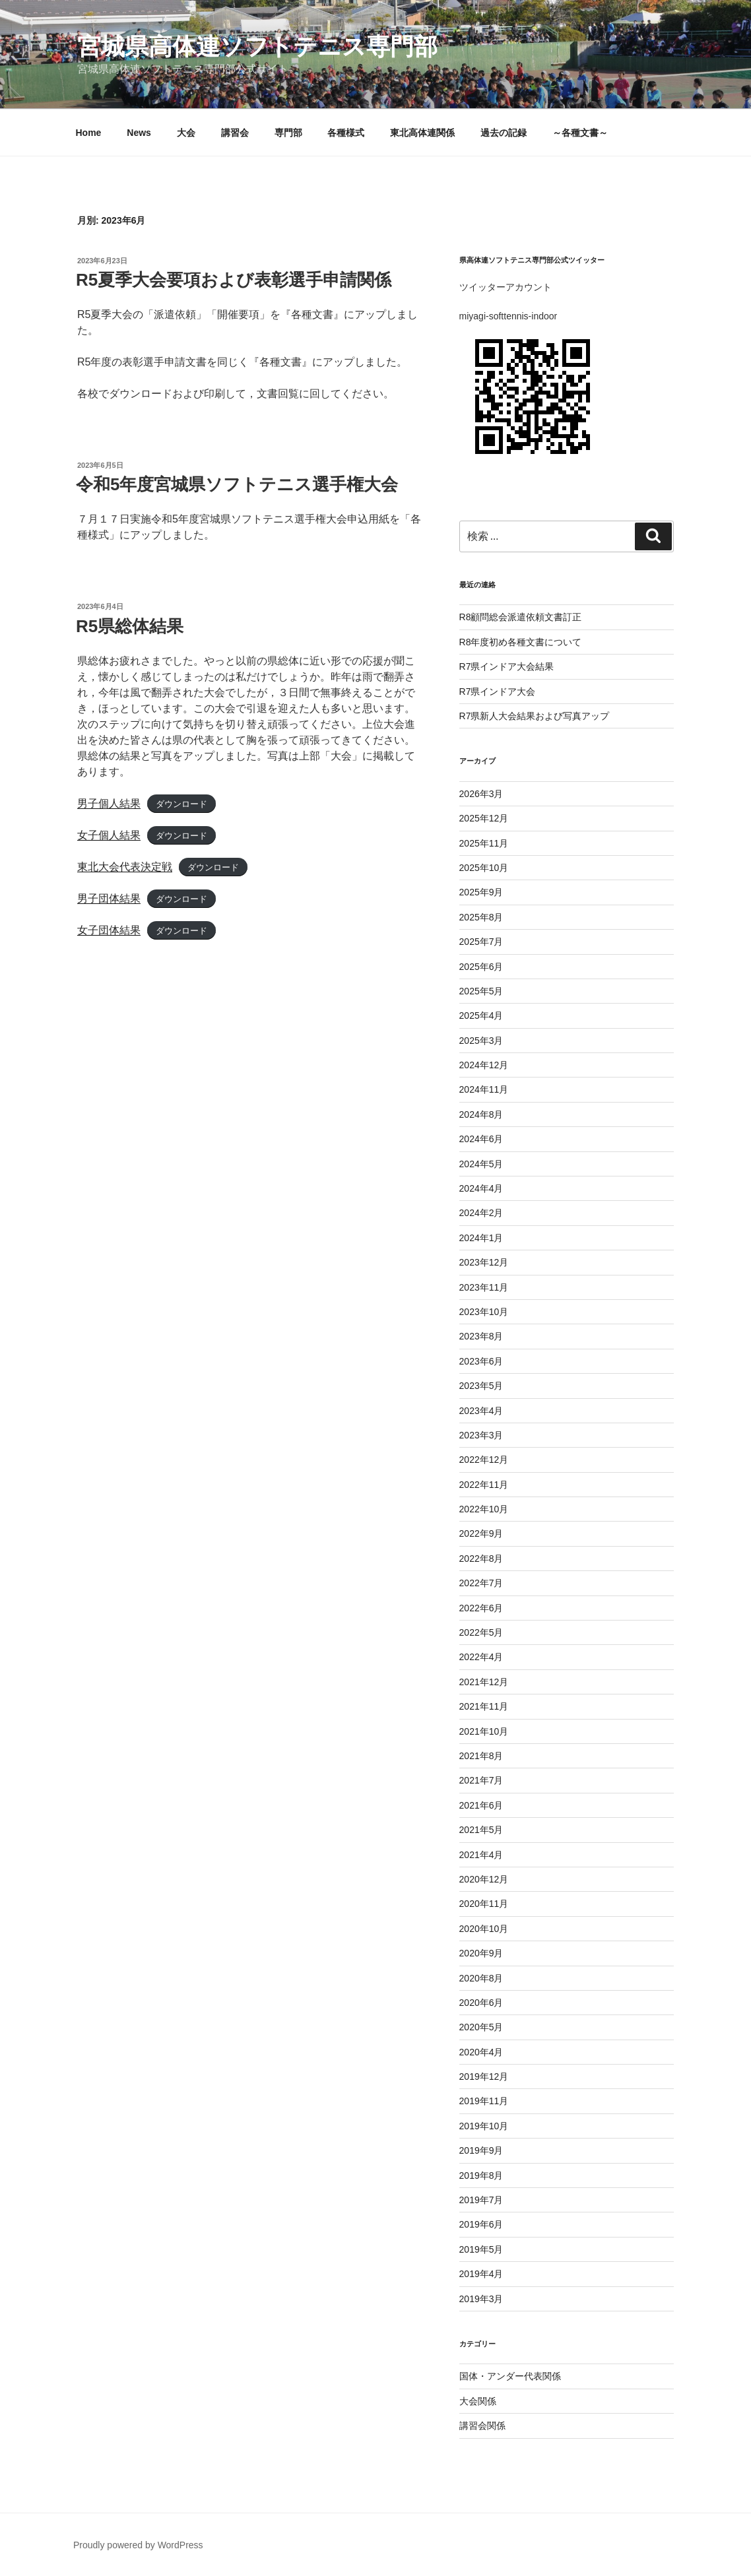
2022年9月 (481, 1533)
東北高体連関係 (422, 132)
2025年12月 (484, 818)
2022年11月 (484, 1484)
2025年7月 (481, 941)
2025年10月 (484, 867)
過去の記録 (503, 132)
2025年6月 (481, 966)
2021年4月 (481, 1855)
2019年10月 (484, 2126)
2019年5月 (481, 2249)
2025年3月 (481, 1040)
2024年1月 (481, 1238)
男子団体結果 (109, 898)
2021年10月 (484, 1731)
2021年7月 (481, 1780)
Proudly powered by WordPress (138, 2545)
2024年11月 (484, 1089)
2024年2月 (481, 1213)
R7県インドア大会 (497, 691)
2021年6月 (481, 1805)
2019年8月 (481, 2175)
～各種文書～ (580, 132)
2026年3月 (481, 794)
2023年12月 (484, 1262)
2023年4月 (481, 1410)
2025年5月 (481, 991)
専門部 (288, 132)
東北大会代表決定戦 (124, 866)
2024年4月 (481, 1188)
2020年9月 (481, 1953)
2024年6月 (481, 1139)
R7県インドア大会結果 (506, 666)
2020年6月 (481, 2002)
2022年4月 (481, 1657)
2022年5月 (481, 1632)
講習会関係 (482, 2425)
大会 (186, 132)
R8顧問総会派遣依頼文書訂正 (520, 617)
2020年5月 (481, 2027)
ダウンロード (181, 804)
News (139, 132)
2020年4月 (481, 2052)
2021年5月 (481, 1829)
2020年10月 (484, 1928)
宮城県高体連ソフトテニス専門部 (257, 46)
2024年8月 (481, 1114)
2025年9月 (481, 892)
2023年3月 (481, 1435)
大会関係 (477, 2401)
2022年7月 (481, 1583)
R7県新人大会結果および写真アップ (534, 716)
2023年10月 (484, 1311)
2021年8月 (481, 1756)
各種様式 (345, 132)
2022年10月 (484, 1509)
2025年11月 (484, 843)
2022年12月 (484, 1459)
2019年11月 (484, 2101)
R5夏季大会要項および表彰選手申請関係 (233, 280)
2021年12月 (484, 1682)
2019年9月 (481, 2150)
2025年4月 (481, 1015)
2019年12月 (484, 2076)
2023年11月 (484, 1287)
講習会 (235, 132)
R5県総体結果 (129, 626)
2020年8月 (481, 1978)
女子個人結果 (109, 835)
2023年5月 (481, 1385)
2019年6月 (481, 2224)
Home (89, 132)
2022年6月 (481, 1608)
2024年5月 (481, 1164)
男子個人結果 (109, 803)
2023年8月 (481, 1336)
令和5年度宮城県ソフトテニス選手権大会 (237, 484)
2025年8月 (481, 917)
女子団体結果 (109, 930)
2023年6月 (481, 1361)
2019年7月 (481, 2200)
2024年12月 (484, 1065)
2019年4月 (481, 2274)
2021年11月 (484, 1706)
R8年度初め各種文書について (520, 642)
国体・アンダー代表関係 (510, 2376)
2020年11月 (484, 1903)
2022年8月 (481, 1558)
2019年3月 (481, 2299)
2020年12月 (484, 1879)
